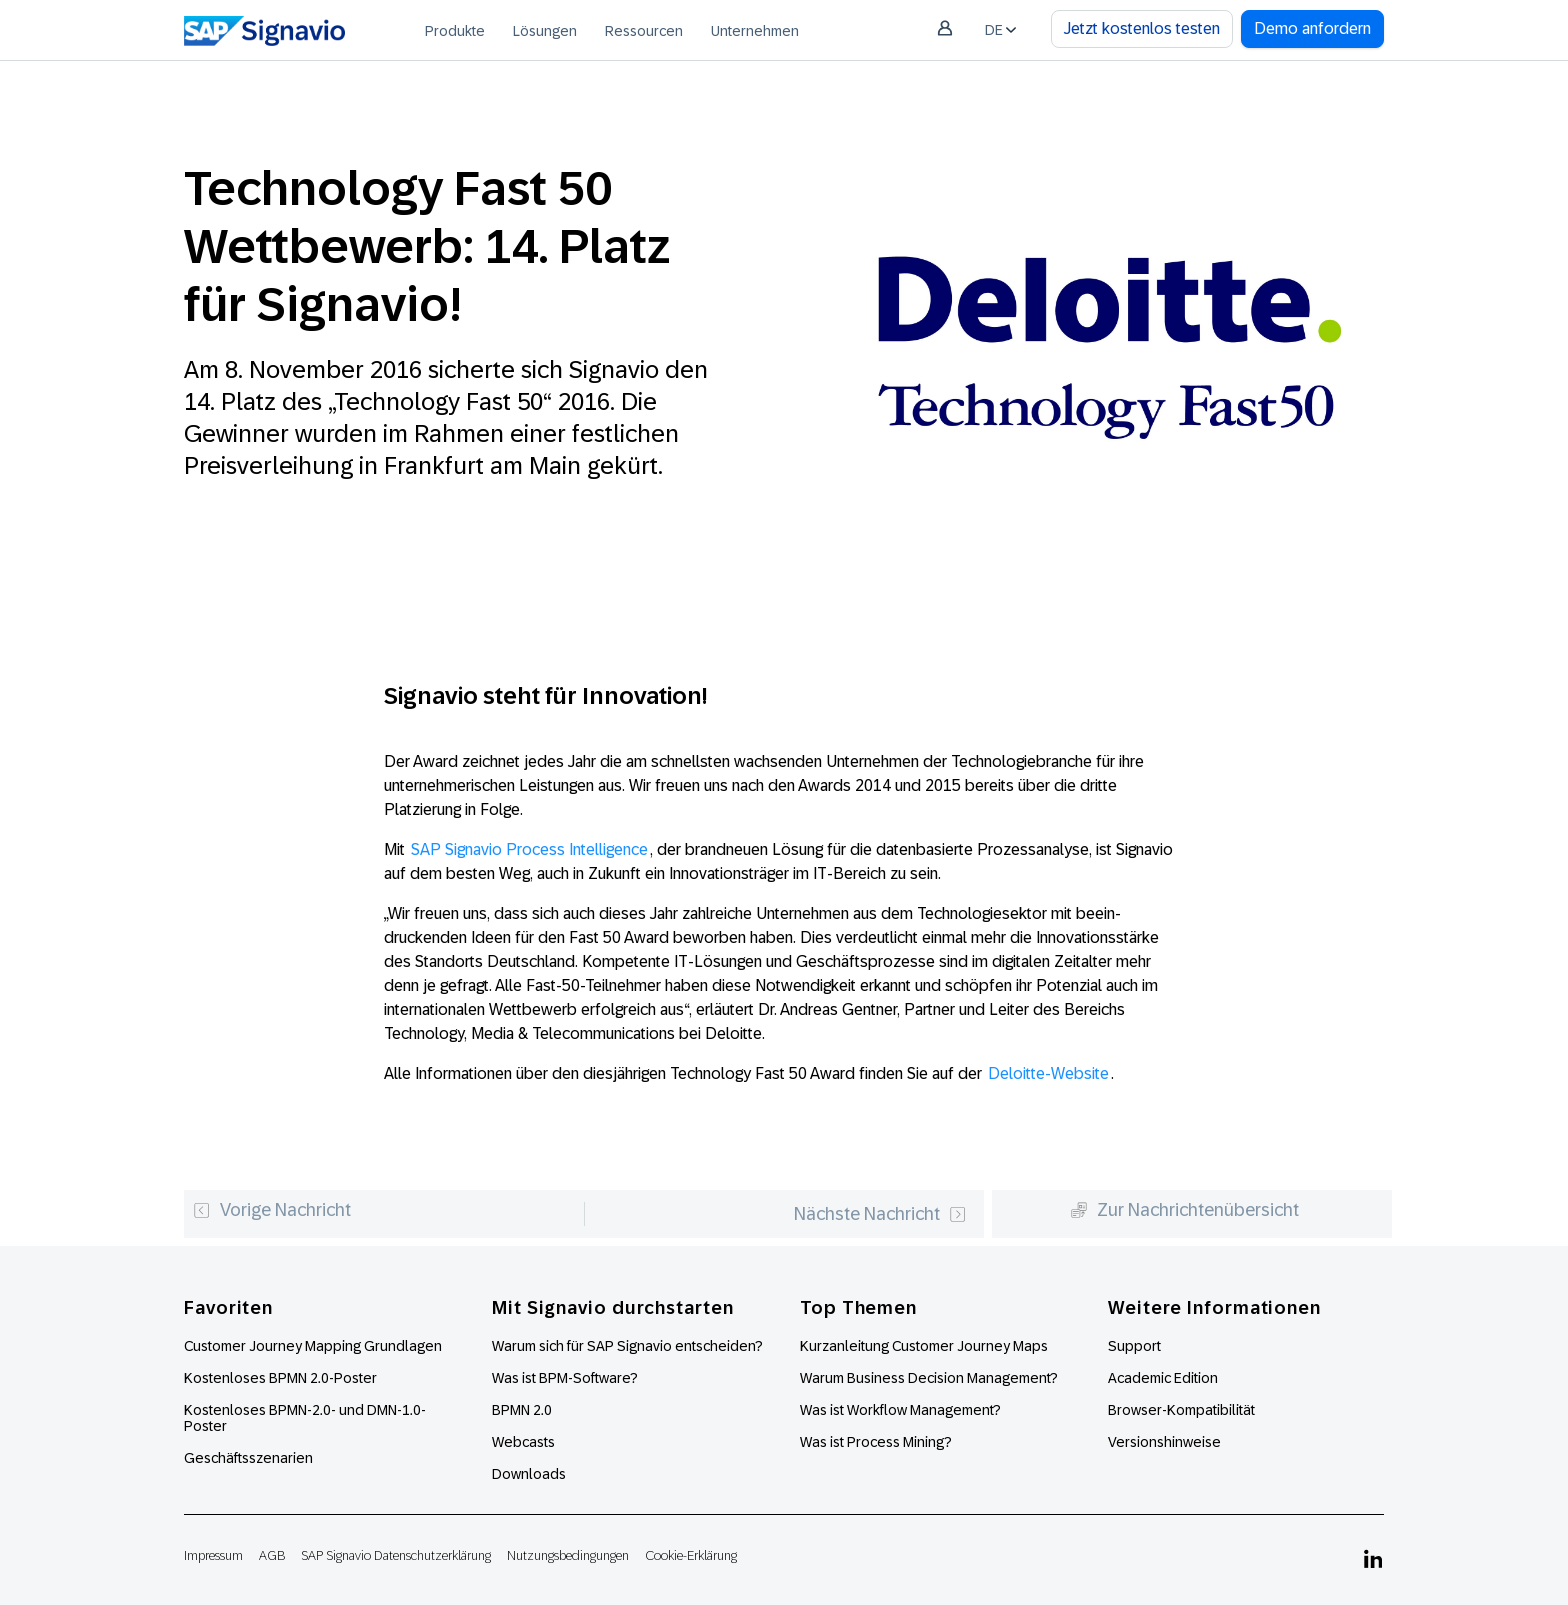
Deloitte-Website (1048, 1073)
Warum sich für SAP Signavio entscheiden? (627, 1346)
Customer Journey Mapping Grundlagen (313, 1346)
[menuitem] (455, 30)
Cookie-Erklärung (691, 1555)
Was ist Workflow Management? (900, 1410)
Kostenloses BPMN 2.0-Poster (280, 1378)
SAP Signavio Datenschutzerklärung (396, 1555)
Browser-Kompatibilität (1181, 1410)
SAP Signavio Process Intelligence (529, 849)
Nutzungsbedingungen (568, 1555)
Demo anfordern (1312, 28)
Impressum (213, 1555)
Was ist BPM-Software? (565, 1378)
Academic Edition (1163, 1378)
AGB (272, 1555)
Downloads (529, 1474)
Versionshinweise (1164, 1442)
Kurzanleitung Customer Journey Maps (924, 1346)
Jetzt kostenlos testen (1142, 28)
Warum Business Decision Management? (929, 1378)
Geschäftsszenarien (248, 1458)
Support (1134, 1346)
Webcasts (523, 1442)
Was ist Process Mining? (876, 1442)
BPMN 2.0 (522, 1410)
